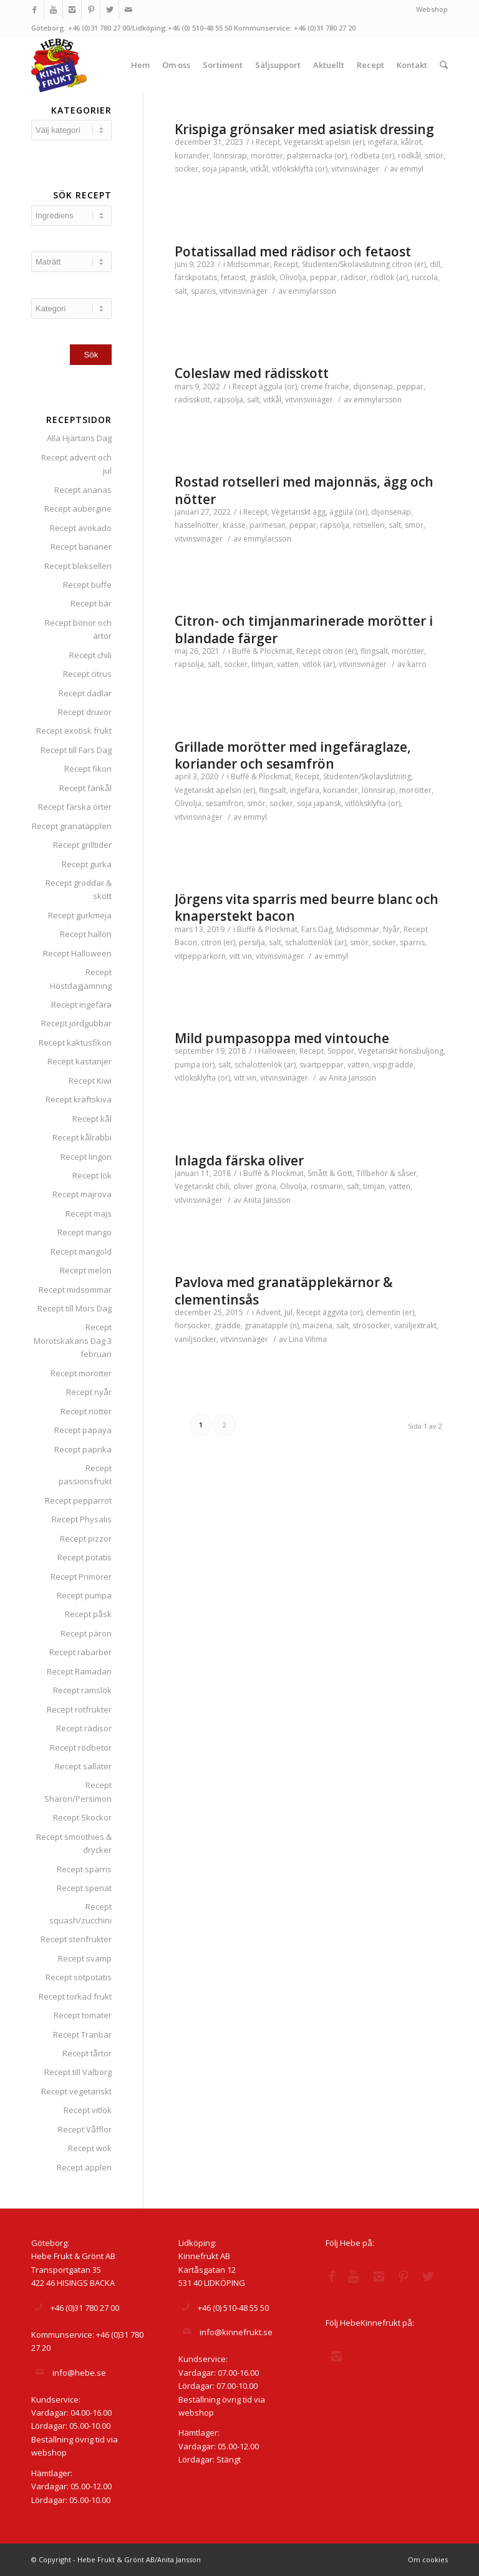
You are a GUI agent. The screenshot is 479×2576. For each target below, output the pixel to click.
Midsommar (248, 264)
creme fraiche (325, 386)
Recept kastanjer (79, 1061)
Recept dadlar (85, 693)
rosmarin (327, 1186)
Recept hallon (86, 934)
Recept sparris (84, 1869)
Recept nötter (86, 1411)
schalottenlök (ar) (315, 942)
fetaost (233, 277)
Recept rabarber (80, 1652)
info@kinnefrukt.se (236, 2332)
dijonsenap (373, 386)
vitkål (259, 168)
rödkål (409, 155)
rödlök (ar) (389, 277)
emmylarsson (312, 291)
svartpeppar (321, 1064)
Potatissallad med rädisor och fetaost (293, 251)
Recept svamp (85, 1958)
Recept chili (90, 655)
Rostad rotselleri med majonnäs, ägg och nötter (304, 490)
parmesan (267, 525)
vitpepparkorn (200, 956)
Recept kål (92, 1118)
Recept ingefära (81, 1004)
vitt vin (241, 956)
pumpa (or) (195, 1064)
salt (181, 291)
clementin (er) (390, 1312)
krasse (234, 525)
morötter (267, 155)
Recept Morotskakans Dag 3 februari (73, 1340)
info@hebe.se (79, 2372)
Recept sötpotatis (79, 1977)
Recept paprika (83, 1449)
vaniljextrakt (415, 1325)
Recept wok (90, 2148)
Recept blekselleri (78, 565)
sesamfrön (224, 803)
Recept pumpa (84, 1595)
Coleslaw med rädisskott (252, 373)
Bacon (186, 942)
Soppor (340, 1051)
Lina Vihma (308, 1339)
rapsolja (228, 399)
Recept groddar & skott (79, 889)
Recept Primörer (81, 1576)
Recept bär (91, 603)
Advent (268, 1312)
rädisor (354, 277)
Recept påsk (88, 1614)
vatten (288, 664)
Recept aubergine (78, 508)
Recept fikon (88, 768)
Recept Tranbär (82, 2034)
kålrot (411, 142)
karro (417, 664)
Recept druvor (85, 711)
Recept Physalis (82, 1519)
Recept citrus (87, 673)
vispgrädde (393, 1064)
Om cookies (428, 2559)
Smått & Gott (329, 1173)
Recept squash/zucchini (80, 1913)
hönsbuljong (421, 1051)
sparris (203, 291)
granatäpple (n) (271, 1325)
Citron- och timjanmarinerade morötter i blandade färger (304, 629)
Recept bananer (81, 546)
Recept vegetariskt (76, 2091)
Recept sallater (83, 1766)
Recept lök (92, 1175)
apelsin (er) (344, 142)
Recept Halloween (77, 953)
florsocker (193, 1325)
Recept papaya (83, 1430)
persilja (252, 942)
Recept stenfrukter (76, 1939)
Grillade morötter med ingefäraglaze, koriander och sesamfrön (293, 755)
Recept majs (88, 1213)
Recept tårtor (87, 2053)
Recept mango (84, 1232)
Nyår (391, 929)
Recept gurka (87, 864)
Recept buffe (87, 584)
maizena (317, 1325)
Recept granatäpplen (72, 826)
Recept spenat (84, 1887)
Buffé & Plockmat (262, 651)
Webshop (432, 9)
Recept (268, 142)
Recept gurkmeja (80, 915)
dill (435, 264)
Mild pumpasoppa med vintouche (282, 1038)
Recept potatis (84, 1557)
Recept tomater (83, 2015)
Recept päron (86, 1633)
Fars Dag (316, 929)
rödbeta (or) (372, 155)
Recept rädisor (84, 1728)
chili (223, 1186)
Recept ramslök (82, 1690)
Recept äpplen (84, 2167)
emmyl (411, 168)
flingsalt (374, 651)
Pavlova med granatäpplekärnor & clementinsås (284, 1290)
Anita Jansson (352, 1077)
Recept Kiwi (90, 1080)
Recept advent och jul (76, 464)
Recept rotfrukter (79, 1709)
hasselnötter (197, 525)
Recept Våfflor (85, 2129)
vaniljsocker (195, 1339)
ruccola (425, 277)
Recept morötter (81, 1373)
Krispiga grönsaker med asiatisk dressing (304, 129)
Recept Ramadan (79, 1671)
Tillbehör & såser (386, 1173)
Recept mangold (81, 1251)
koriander (192, 155)
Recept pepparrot (78, 1500)
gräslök (262, 277)
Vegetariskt (303, 142)
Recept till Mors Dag (74, 1308)
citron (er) (409, 264)
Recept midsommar (75, 1289)
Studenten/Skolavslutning (346, 264)
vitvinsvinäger (355, 168)
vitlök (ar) (318, 664)
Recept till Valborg (78, 2072)
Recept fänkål (85, 788)
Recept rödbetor (81, 1747)
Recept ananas (83, 489)
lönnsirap (230, 155)
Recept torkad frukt (75, 1996)
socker (186, 168)
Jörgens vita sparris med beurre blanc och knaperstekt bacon (306, 907)
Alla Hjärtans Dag (79, 438)
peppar (323, 277)
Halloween (277, 1051)
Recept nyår (89, 1391)
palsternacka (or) (317, 155)
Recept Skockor (82, 1817)
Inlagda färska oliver (239, 1160)
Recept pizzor (86, 1538)
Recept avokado (81, 527)
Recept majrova (82, 1194)
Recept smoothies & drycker (74, 1843)
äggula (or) (278, 386)
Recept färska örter (75, 806)
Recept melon (86, 1270)
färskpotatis (196, 277)
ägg (319, 512)
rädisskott (192, 399)
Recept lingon (86, 1156)
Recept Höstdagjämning (81, 978)
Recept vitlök (88, 2110)
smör (434, 155)
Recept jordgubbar (76, 1023)
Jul (288, 1312)
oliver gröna (254, 1186)
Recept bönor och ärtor (78, 629)
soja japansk (224, 168)
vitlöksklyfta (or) (299, 168)
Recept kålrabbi (82, 1137)
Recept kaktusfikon (75, 1042)
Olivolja (292, 277)
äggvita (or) (342, 1312)
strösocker (371, 1325)
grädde (228, 1325)
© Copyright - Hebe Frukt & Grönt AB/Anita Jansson (116, 2559)
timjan (262, 664)
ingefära (382, 142)
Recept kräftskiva (79, 1099)
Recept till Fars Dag (76, 750)
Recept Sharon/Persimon (78, 1791)
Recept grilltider (82, 844)
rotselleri (369, 525)
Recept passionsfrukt (85, 1474)
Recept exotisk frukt (74, 730)
